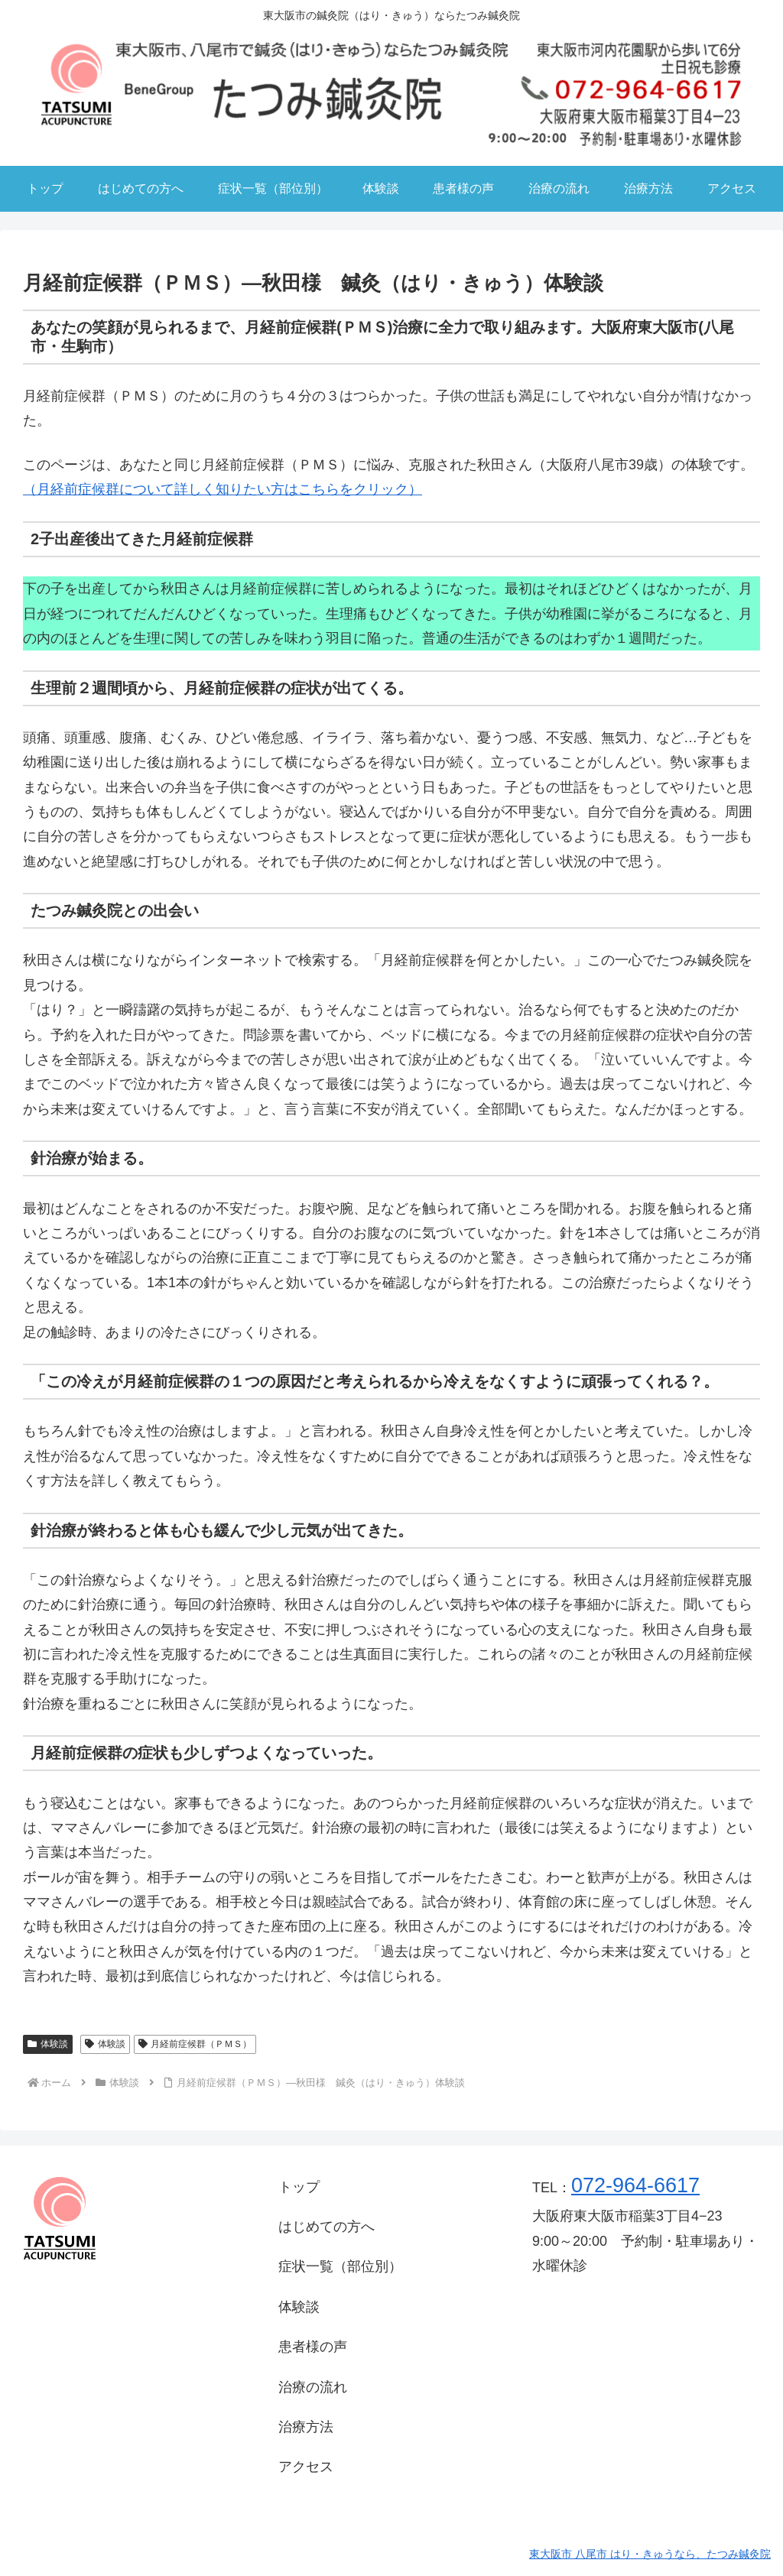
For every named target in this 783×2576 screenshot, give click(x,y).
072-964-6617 (635, 2185)
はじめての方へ (326, 2226)
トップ (299, 2187)
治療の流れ (312, 2387)
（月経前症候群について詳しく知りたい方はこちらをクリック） (222, 489)
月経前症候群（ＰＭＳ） (195, 2044)
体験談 (48, 2044)
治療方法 (305, 2427)
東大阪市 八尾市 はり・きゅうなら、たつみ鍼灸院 (650, 2554)
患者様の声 (312, 2346)
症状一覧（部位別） (340, 2266)
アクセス (305, 2466)
